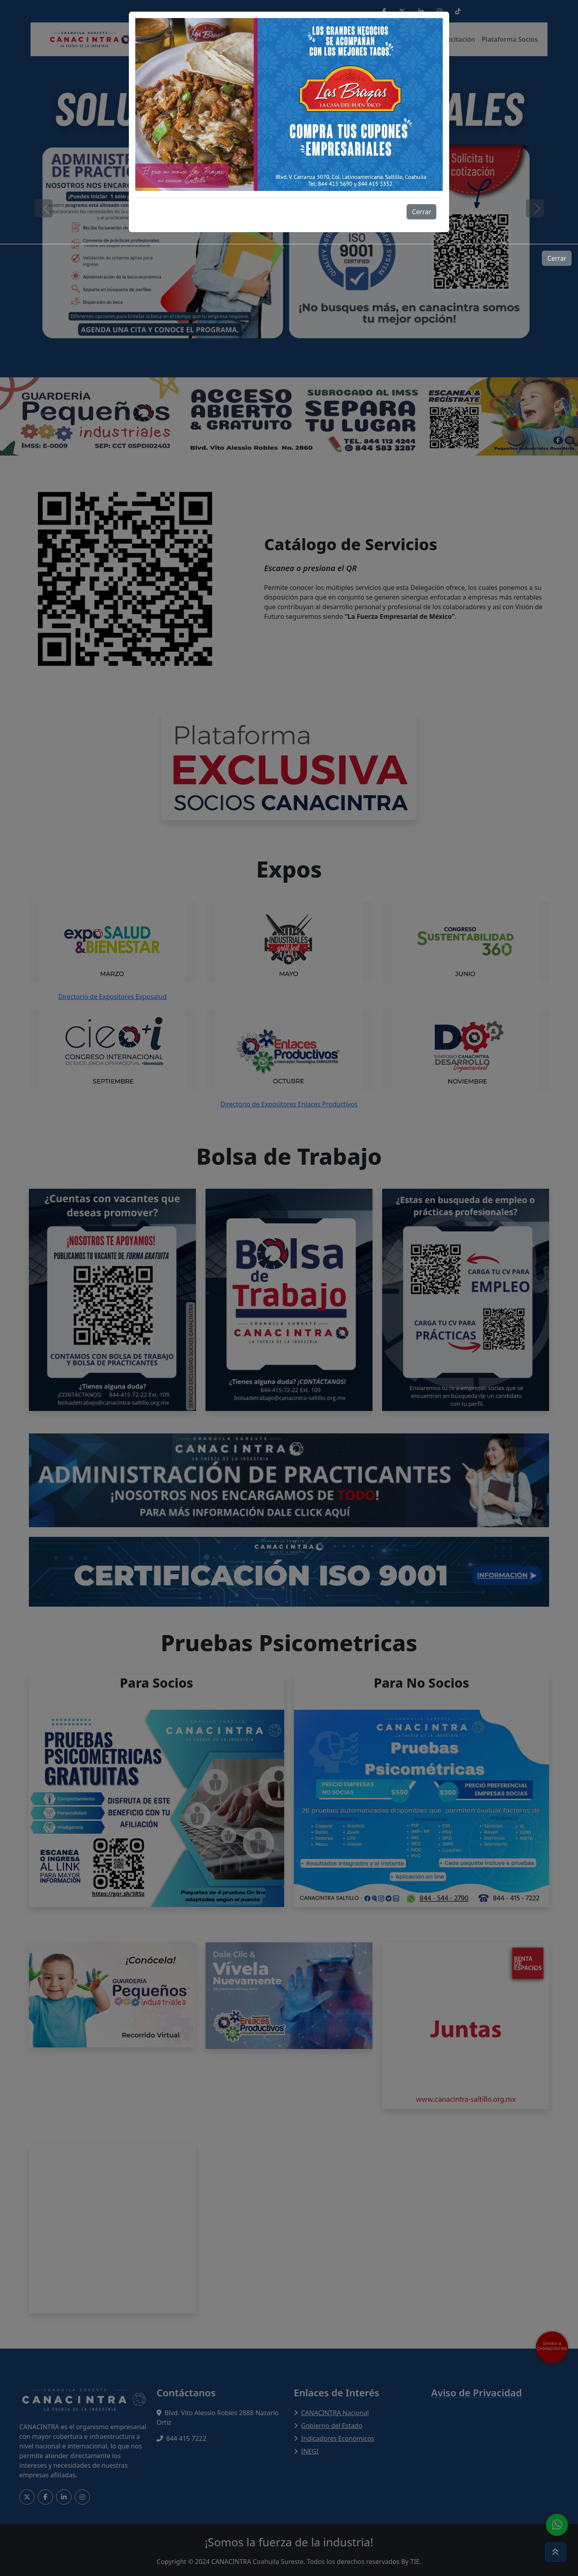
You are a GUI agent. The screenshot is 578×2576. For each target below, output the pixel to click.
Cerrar (421, 211)
